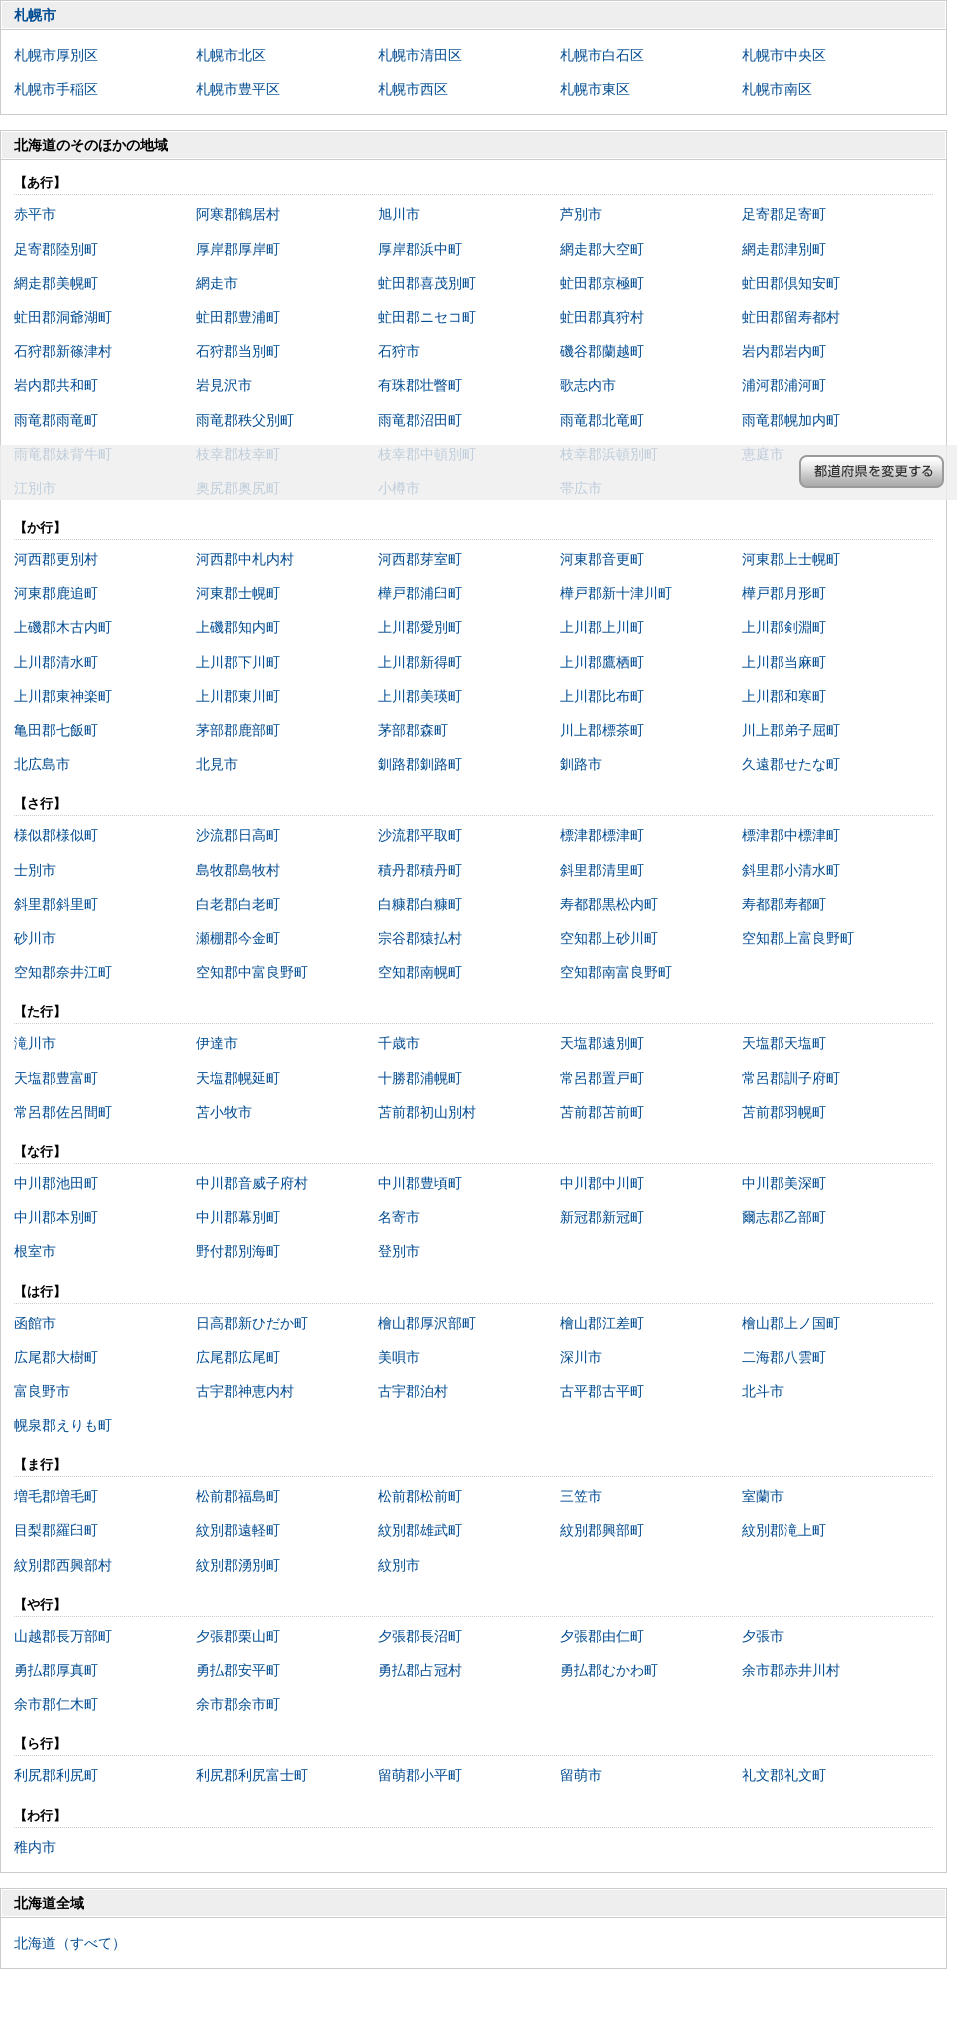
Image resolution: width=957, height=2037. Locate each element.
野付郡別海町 (238, 1251)
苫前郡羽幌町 (784, 1112)
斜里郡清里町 (602, 870)
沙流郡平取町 (420, 835)
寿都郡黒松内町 (609, 904)
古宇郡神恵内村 (245, 1391)
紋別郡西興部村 (63, 1565)
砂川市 (35, 938)
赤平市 (35, 214)
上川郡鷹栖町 (602, 662)
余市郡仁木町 (56, 1704)
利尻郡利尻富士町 (252, 1775)
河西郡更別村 (56, 559)
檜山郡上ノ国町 (791, 1323)
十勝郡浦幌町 (420, 1078)
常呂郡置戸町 (602, 1078)
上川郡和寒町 (784, 696)
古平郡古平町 (602, 1391)
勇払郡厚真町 (56, 1670)
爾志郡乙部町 (784, 1217)
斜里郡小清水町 (791, 870)
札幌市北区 (231, 55)
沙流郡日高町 (238, 835)
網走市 (217, 283)
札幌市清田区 (420, 55)
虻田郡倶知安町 (791, 283)
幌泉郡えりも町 (63, 1425)
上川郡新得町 (420, 662)
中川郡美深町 (784, 1183)
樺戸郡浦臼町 (420, 593)
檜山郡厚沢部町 (427, 1323)
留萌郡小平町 (420, 1775)
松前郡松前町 (420, 1496)
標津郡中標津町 (791, 835)
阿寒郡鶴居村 (238, 214)
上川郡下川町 (238, 662)
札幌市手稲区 (56, 89)
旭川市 (399, 214)
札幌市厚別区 (56, 55)
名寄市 (399, 1217)
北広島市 (42, 764)
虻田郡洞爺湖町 (63, 317)
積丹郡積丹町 (420, 870)
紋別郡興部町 (602, 1530)
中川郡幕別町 (238, 1217)
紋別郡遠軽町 (238, 1530)
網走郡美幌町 (56, 283)
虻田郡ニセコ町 (427, 317)
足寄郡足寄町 (784, 214)
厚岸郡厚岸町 (238, 249)
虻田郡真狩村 (602, 317)
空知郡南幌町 (420, 972)
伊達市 (217, 1043)
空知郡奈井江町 (63, 972)
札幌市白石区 (602, 55)
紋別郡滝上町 (784, 1530)
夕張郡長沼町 (420, 1636)
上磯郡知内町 (238, 627)
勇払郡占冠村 (420, 1670)
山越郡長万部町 (63, 1636)
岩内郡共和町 (56, 385)
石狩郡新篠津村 (63, 351)
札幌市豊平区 (238, 89)
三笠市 (581, 1496)
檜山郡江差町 (602, 1323)
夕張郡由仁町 (602, 1636)
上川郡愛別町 (420, 627)
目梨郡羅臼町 (56, 1530)
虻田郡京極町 (602, 283)
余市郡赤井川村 (791, 1670)
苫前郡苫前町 (602, 1112)
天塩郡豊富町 (56, 1078)
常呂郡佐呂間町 (63, 1112)
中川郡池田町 (56, 1183)
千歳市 (399, 1043)
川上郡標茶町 (602, 730)
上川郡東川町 (238, 696)
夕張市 (763, 1636)
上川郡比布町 (602, 696)
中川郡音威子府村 (252, 1183)
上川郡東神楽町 (63, 696)
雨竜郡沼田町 (420, 420)
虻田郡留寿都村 (791, 317)
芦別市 (581, 214)
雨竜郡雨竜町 (56, 420)
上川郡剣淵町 (784, 627)
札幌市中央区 (784, 55)
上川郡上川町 (602, 627)
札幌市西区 (413, 89)
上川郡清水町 (56, 662)
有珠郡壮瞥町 (420, 385)
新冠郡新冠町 (602, 1217)
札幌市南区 (777, 89)
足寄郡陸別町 (56, 249)
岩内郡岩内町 (784, 351)
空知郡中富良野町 (252, 972)
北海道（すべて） (70, 1943)
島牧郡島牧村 (238, 870)
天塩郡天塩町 (784, 1043)
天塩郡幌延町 (238, 1078)
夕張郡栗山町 (238, 1636)
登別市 (399, 1251)
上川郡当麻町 (784, 662)
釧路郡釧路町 (420, 764)
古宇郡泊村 (413, 1391)
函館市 (35, 1323)
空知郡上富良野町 (798, 938)
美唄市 (399, 1357)
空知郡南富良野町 (616, 972)
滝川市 (35, 1043)
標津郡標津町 (602, 835)
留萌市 (581, 1775)
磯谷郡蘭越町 (602, 351)
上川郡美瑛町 (420, 696)
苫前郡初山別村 (427, 1112)
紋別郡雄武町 (420, 1530)
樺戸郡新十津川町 (616, 593)
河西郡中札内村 (245, 559)
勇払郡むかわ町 (609, 1670)
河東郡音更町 (602, 559)
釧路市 (581, 764)
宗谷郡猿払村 (420, 938)
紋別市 (399, 1565)
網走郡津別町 (784, 249)
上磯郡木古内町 (63, 627)
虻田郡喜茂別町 (427, 283)
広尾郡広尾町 (238, 1357)
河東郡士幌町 (238, 593)
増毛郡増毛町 (56, 1496)
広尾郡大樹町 (56, 1357)
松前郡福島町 (238, 1496)
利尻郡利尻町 (56, 1775)
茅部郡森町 (413, 730)
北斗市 (763, 1391)
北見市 (217, 764)
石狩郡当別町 (238, 351)
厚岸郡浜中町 (420, 249)
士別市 (35, 870)
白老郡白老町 (238, 904)
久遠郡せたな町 (791, 764)
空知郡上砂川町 (609, 938)
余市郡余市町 (238, 1704)
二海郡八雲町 (784, 1357)
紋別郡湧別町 (238, 1565)
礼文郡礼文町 (784, 1775)
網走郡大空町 (602, 249)
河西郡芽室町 (420, 559)
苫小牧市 (224, 1112)
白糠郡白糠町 (420, 904)
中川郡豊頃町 (420, 1183)
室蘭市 (763, 1496)
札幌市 (35, 15)
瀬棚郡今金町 (238, 938)
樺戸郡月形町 (784, 593)
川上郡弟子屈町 (791, 730)
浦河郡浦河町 (784, 385)
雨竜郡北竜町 (602, 420)
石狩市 (399, 351)
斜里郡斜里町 (56, 904)
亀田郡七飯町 (56, 730)
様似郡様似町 (56, 835)
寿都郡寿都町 (784, 904)
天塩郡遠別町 (602, 1043)
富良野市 (42, 1391)
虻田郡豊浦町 (238, 317)
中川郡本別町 (56, 1217)
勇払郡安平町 (238, 1670)
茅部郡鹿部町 (238, 730)
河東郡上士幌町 (791, 559)
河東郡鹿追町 (56, 593)
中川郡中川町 (602, 1183)
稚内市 (35, 1847)
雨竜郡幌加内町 (791, 420)
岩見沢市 (224, 385)
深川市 (581, 1357)
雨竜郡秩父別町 (245, 420)
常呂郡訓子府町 (791, 1078)
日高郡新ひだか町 (252, 1323)
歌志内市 (588, 385)
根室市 (35, 1251)
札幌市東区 (595, 89)
